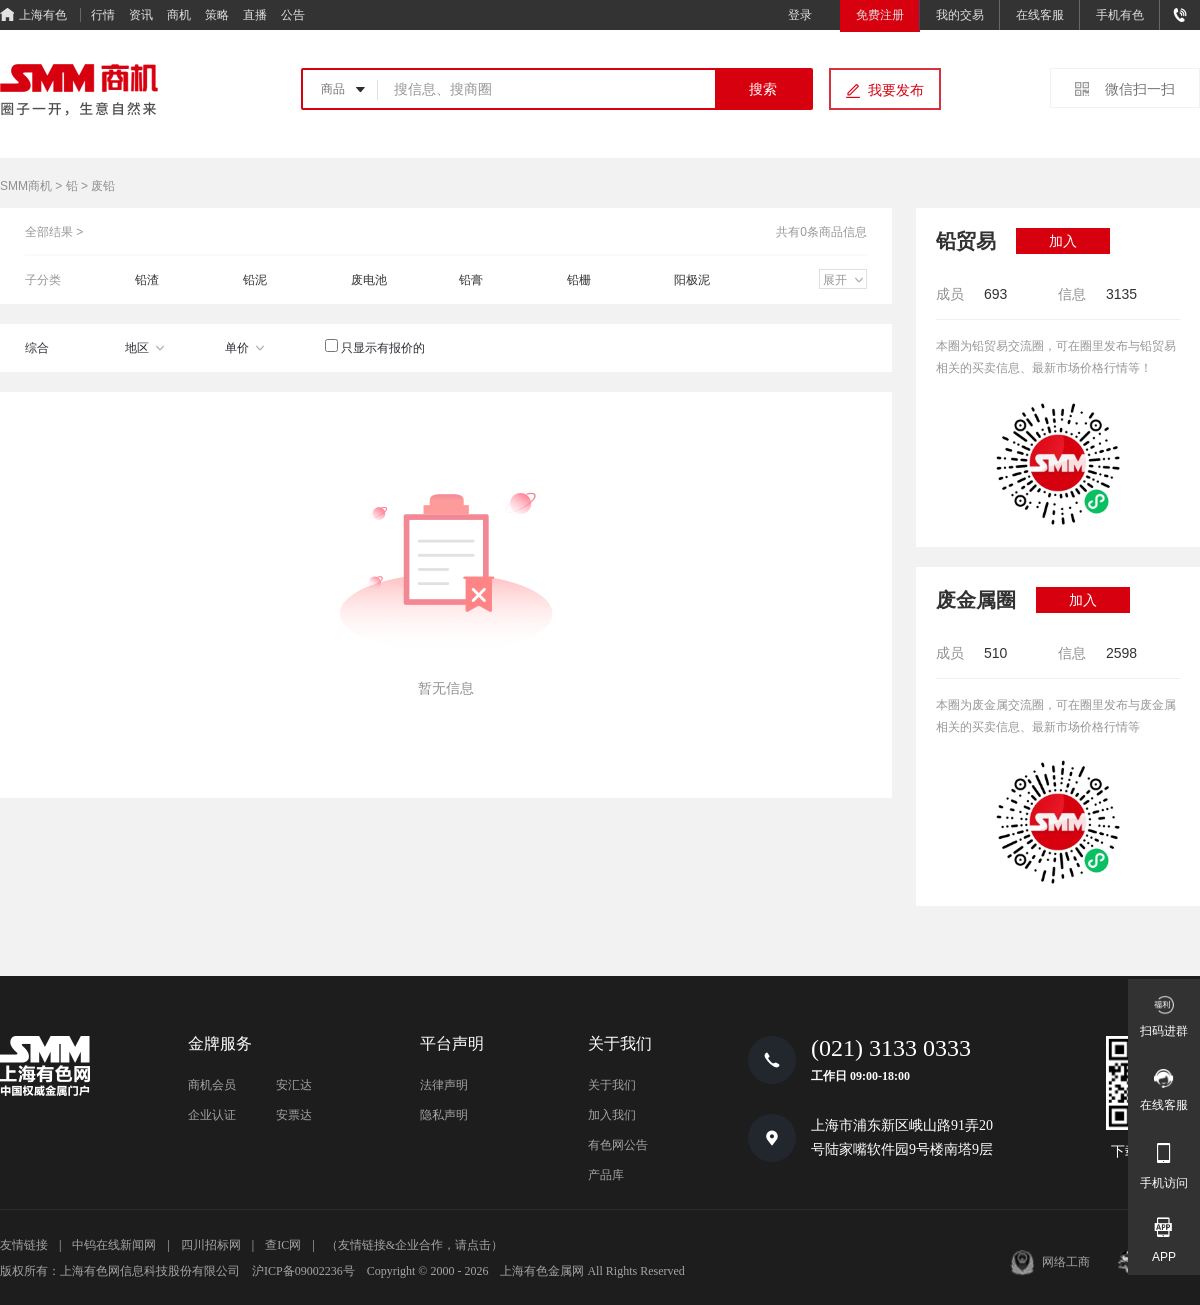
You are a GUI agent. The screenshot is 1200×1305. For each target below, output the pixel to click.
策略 (217, 15)
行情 (103, 15)
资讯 (141, 15)
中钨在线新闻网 (114, 1245)
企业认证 (212, 1115)
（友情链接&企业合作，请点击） (414, 1245)
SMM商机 (26, 186)
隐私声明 (444, 1115)
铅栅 (579, 280)
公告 (293, 15)
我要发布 (896, 90)
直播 (255, 15)
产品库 (606, 1175)
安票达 (294, 1115)
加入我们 (612, 1115)
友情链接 (24, 1245)
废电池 (369, 280)
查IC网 (283, 1245)
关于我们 (612, 1085)
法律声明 (444, 1085)
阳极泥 (692, 280)
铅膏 (471, 280)
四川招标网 (211, 1245)
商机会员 (212, 1085)
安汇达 (294, 1085)
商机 (179, 15)
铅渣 (147, 280)
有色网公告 (618, 1145)
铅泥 (255, 280)
